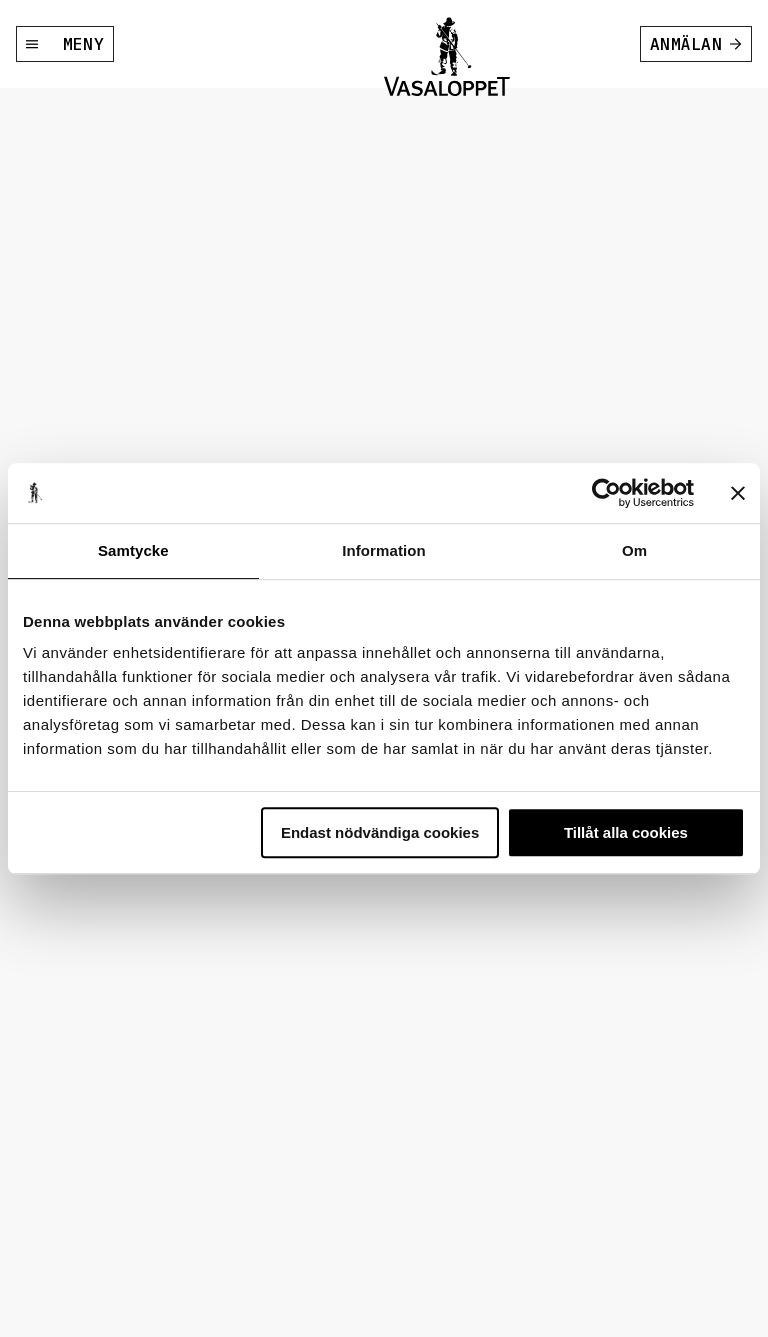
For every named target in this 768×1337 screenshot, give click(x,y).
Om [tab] (634, 550)
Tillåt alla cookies (626, 832)
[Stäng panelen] (738, 493)
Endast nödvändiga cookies (380, 832)
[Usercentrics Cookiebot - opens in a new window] (606, 493)
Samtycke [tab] (133, 550)
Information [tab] (384, 550)
